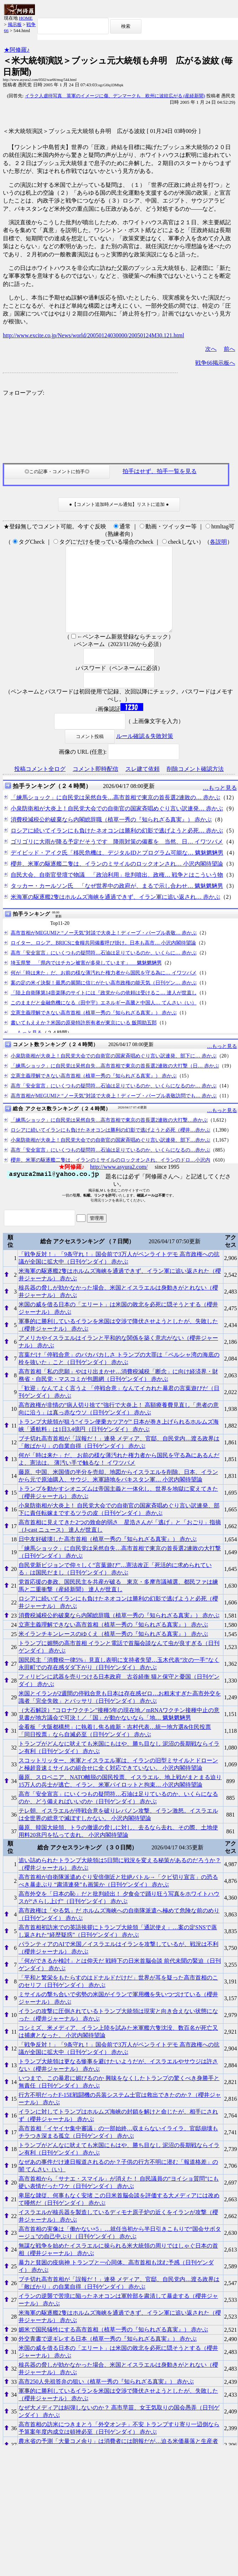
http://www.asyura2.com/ (119, 1184)
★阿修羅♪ (17, 50)
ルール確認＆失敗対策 (144, 753)
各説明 (218, 542)
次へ (211, 349)
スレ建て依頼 (142, 786)
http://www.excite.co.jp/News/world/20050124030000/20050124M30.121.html (93, 335)
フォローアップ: (23, 393)
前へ (229, 349)
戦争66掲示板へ (215, 363)
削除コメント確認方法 (195, 786)
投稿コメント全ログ (40, 786)
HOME (25, 18)
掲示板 (15, 24)
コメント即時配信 (95, 786)
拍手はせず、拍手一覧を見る (160, 471)
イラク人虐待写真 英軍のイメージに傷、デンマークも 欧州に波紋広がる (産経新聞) (115, 95)
